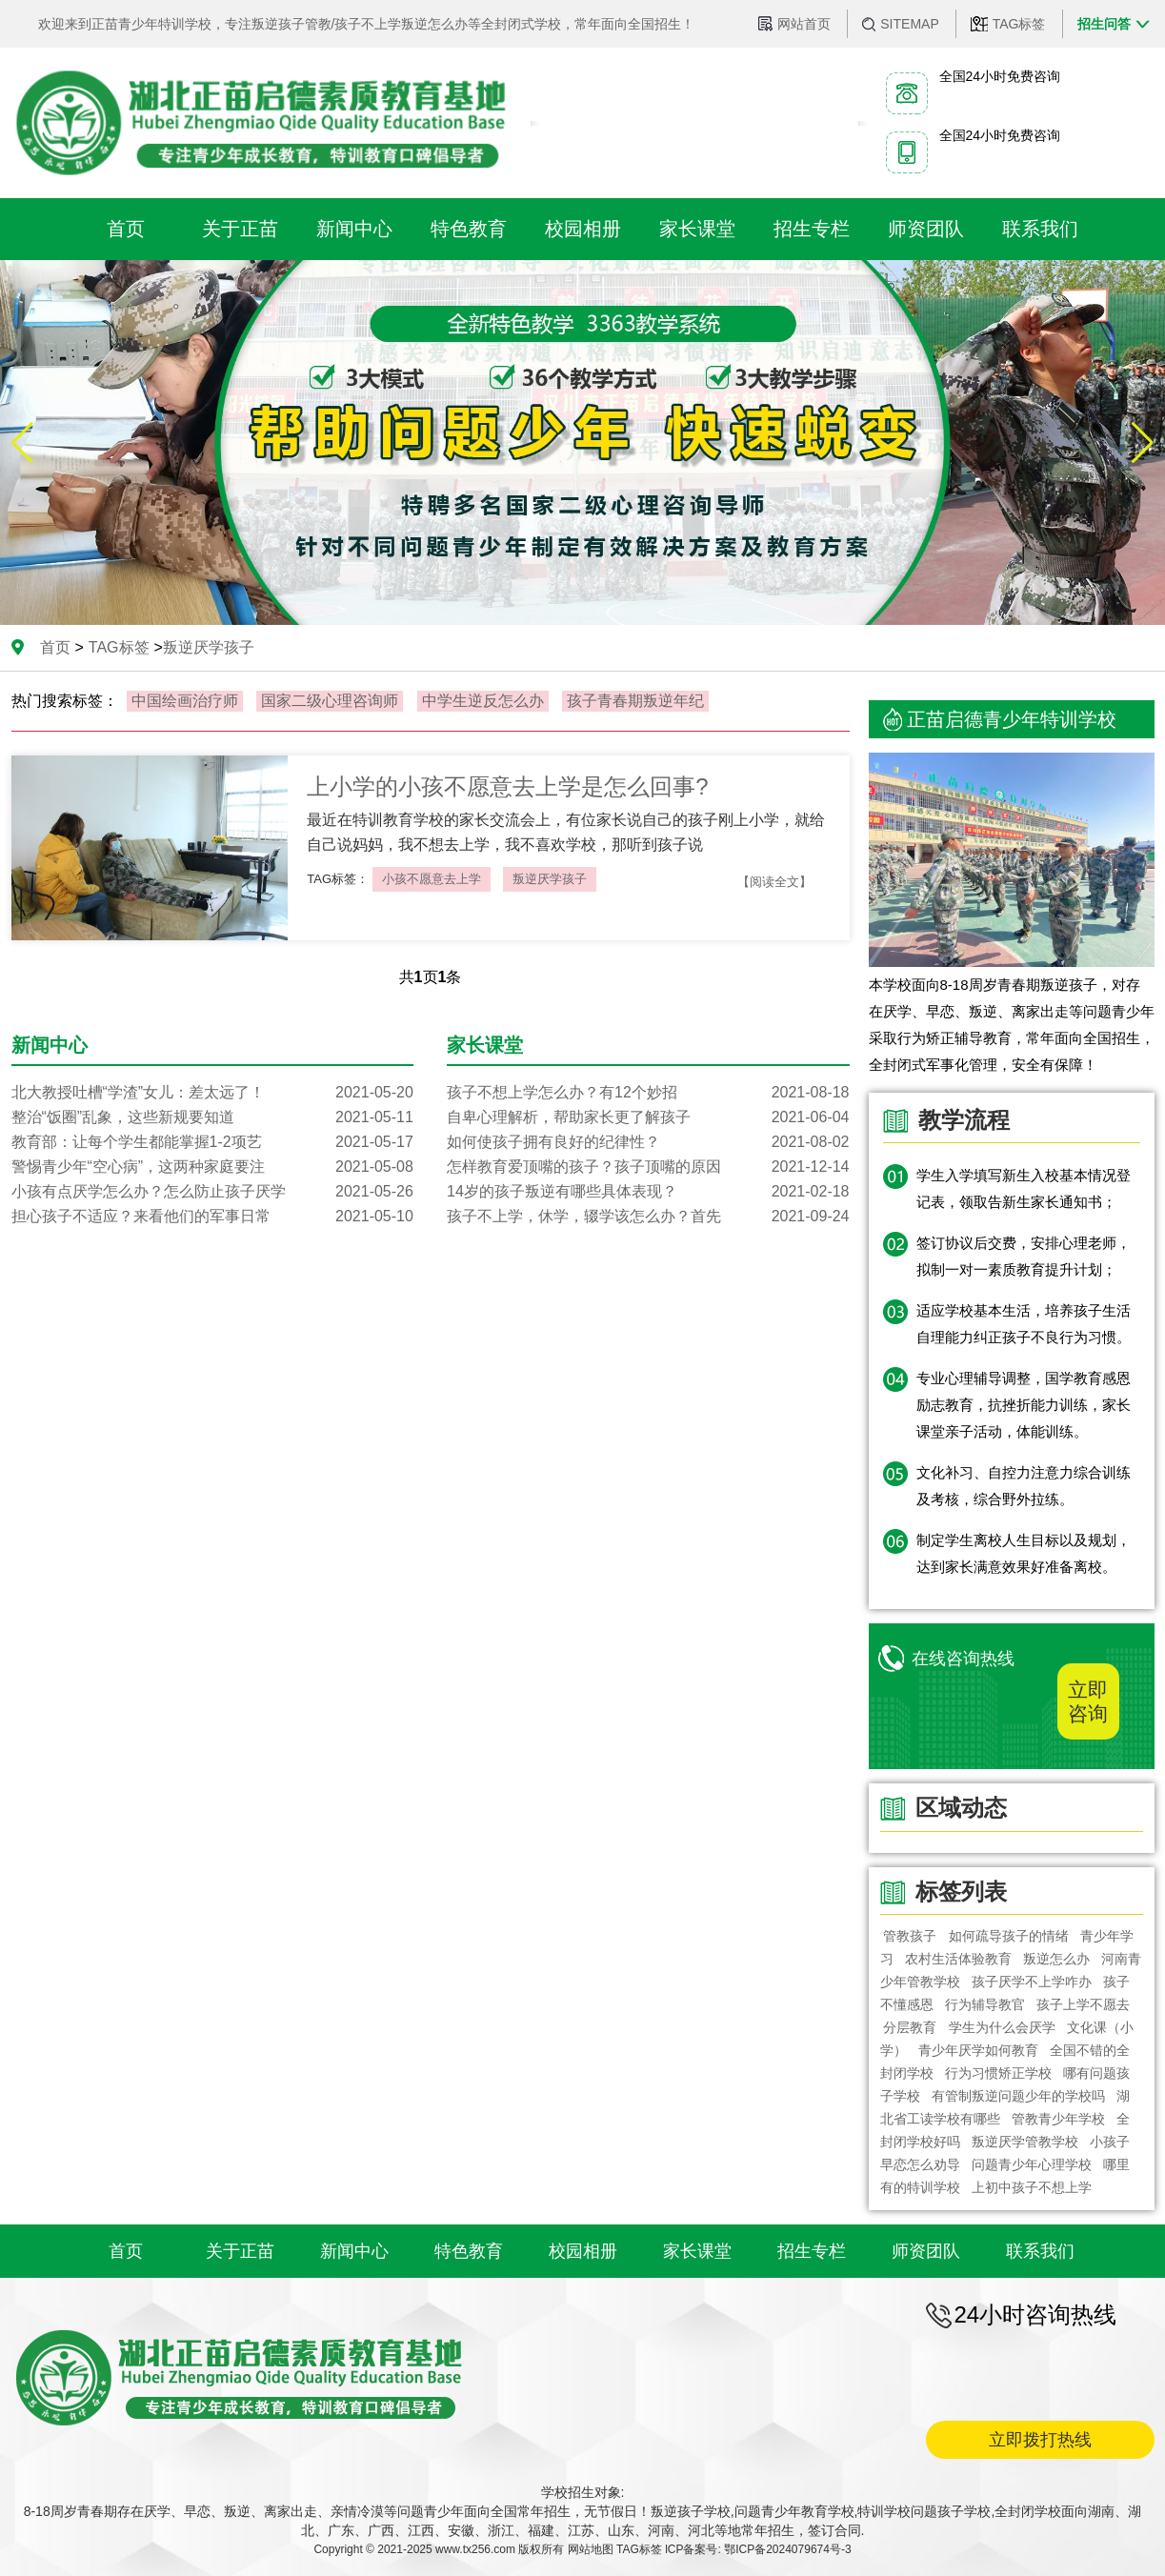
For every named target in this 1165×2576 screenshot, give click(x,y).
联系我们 (1040, 2251)
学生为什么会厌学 (1002, 2027)
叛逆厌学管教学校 (1025, 2141)
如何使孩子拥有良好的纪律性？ (648, 1142)
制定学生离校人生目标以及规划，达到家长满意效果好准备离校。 (1023, 1553)
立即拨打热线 (1040, 2439)
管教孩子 (910, 1935)
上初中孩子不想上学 (1031, 2187)
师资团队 (926, 2251)
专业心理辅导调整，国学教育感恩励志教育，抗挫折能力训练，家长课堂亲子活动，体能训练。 (1023, 1404)
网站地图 (590, 2549)
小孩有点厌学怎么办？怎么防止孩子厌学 (212, 1191)
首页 (55, 647)
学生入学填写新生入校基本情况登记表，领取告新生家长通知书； (1023, 1188)
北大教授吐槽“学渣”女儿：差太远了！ (212, 1092)
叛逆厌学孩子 (549, 879)
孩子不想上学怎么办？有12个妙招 (648, 1092)
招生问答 (1104, 23)
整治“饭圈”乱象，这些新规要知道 (212, 1117)
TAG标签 (1019, 23)
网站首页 (804, 23)
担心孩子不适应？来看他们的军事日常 (212, 1216)
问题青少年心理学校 (1031, 2164)
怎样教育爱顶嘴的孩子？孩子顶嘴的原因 (648, 1167)
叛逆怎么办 (1056, 1958)
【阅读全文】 (774, 882)
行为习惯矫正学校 (998, 2073)
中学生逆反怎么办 (483, 701)
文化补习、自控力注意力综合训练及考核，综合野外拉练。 (1023, 1485)
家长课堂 (697, 2251)
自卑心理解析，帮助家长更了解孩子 (648, 1117)
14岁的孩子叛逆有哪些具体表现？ (648, 1191)
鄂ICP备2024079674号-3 (787, 2549)
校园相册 (583, 2251)
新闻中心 (354, 2251)
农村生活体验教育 (958, 1958)
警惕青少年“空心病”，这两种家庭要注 (212, 1167)
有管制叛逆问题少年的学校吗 (1018, 2095)
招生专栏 (811, 2251)
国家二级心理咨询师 (329, 701)
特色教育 (468, 2251)
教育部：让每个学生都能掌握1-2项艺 (212, 1142)
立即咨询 (1088, 1701)
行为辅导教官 (985, 2004)
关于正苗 (240, 2251)
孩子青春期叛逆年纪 (635, 701)
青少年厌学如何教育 (978, 2050)
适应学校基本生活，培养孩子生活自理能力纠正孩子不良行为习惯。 (1023, 1323)
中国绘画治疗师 (184, 701)
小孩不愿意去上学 (431, 879)
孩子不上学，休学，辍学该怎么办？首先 (648, 1216)
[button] (1142, 443)
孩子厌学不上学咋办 (1031, 1981)
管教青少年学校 (1058, 2118)
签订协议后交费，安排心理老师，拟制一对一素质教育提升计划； (1023, 1256)
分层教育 (910, 2027)
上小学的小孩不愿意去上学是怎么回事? (507, 786)
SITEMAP (909, 23)
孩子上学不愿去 (1083, 2004)
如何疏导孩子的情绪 (1009, 1935)
